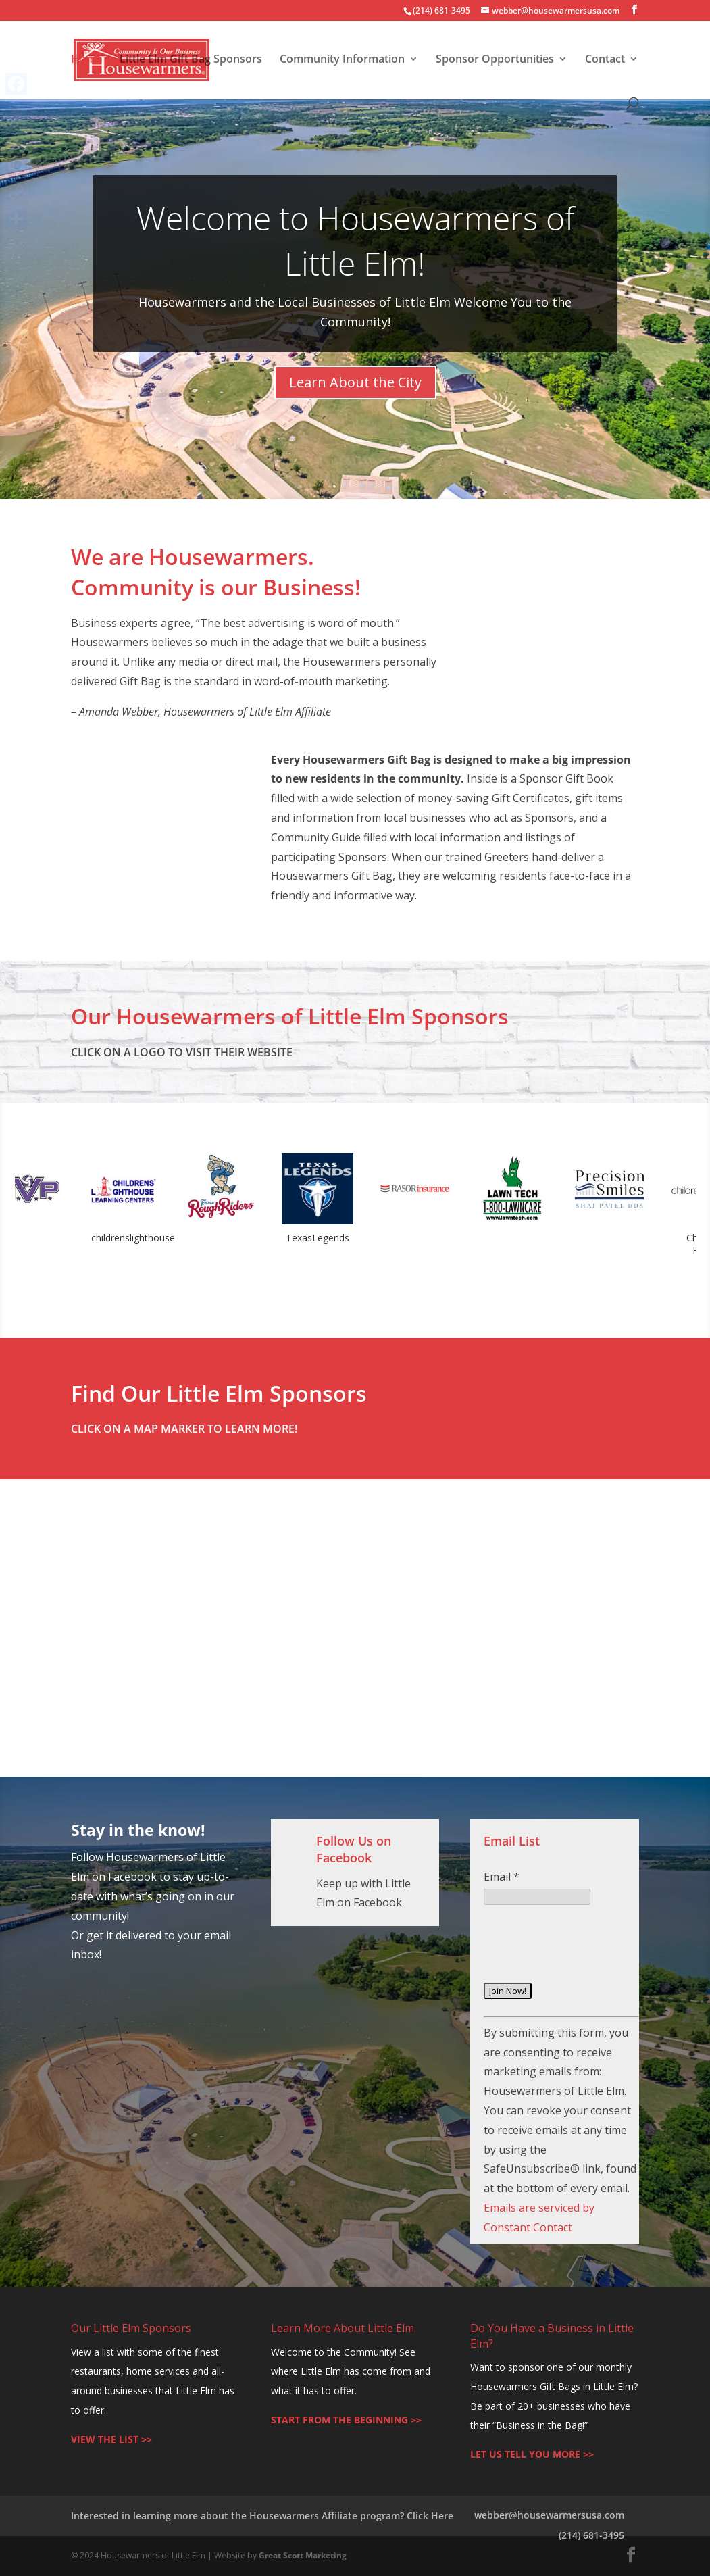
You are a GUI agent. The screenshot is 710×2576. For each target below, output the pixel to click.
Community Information (342, 60)
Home (86, 60)
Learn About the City (355, 382)
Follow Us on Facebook (353, 1849)
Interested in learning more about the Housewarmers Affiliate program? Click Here (262, 2515)
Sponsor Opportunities (495, 60)
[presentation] (586, 1954)
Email (501, 1876)
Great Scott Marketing (303, 2555)
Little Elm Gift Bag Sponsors (191, 60)
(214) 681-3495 (591, 2535)
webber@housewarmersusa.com (549, 2514)
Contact (605, 60)
